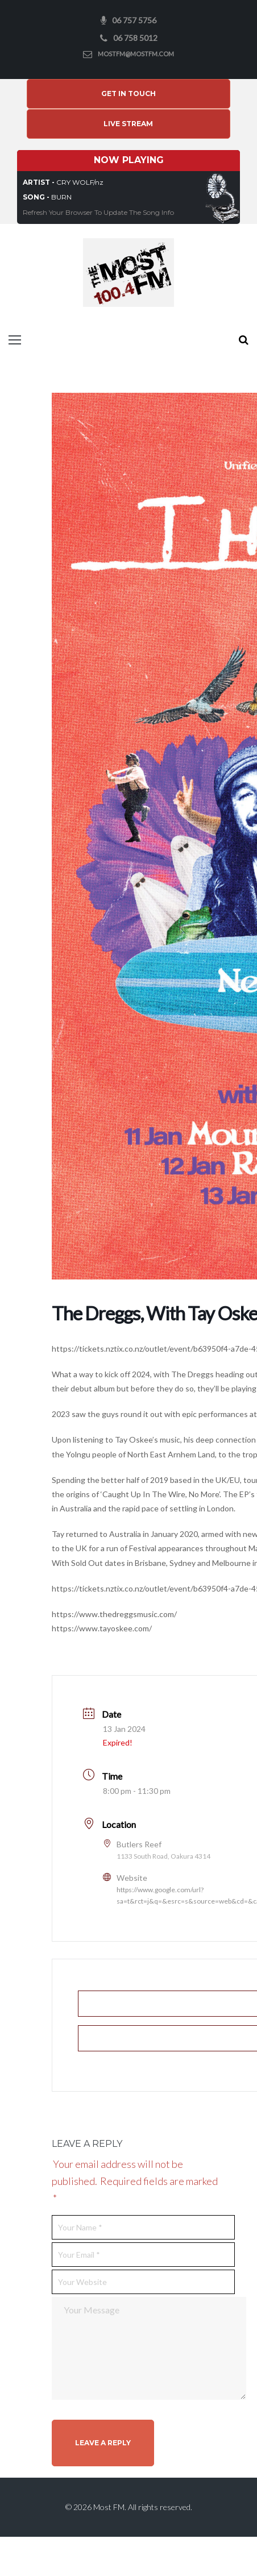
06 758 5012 (135, 38)
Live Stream (128, 134)
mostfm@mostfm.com (136, 53)
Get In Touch (128, 99)
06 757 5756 (134, 20)
